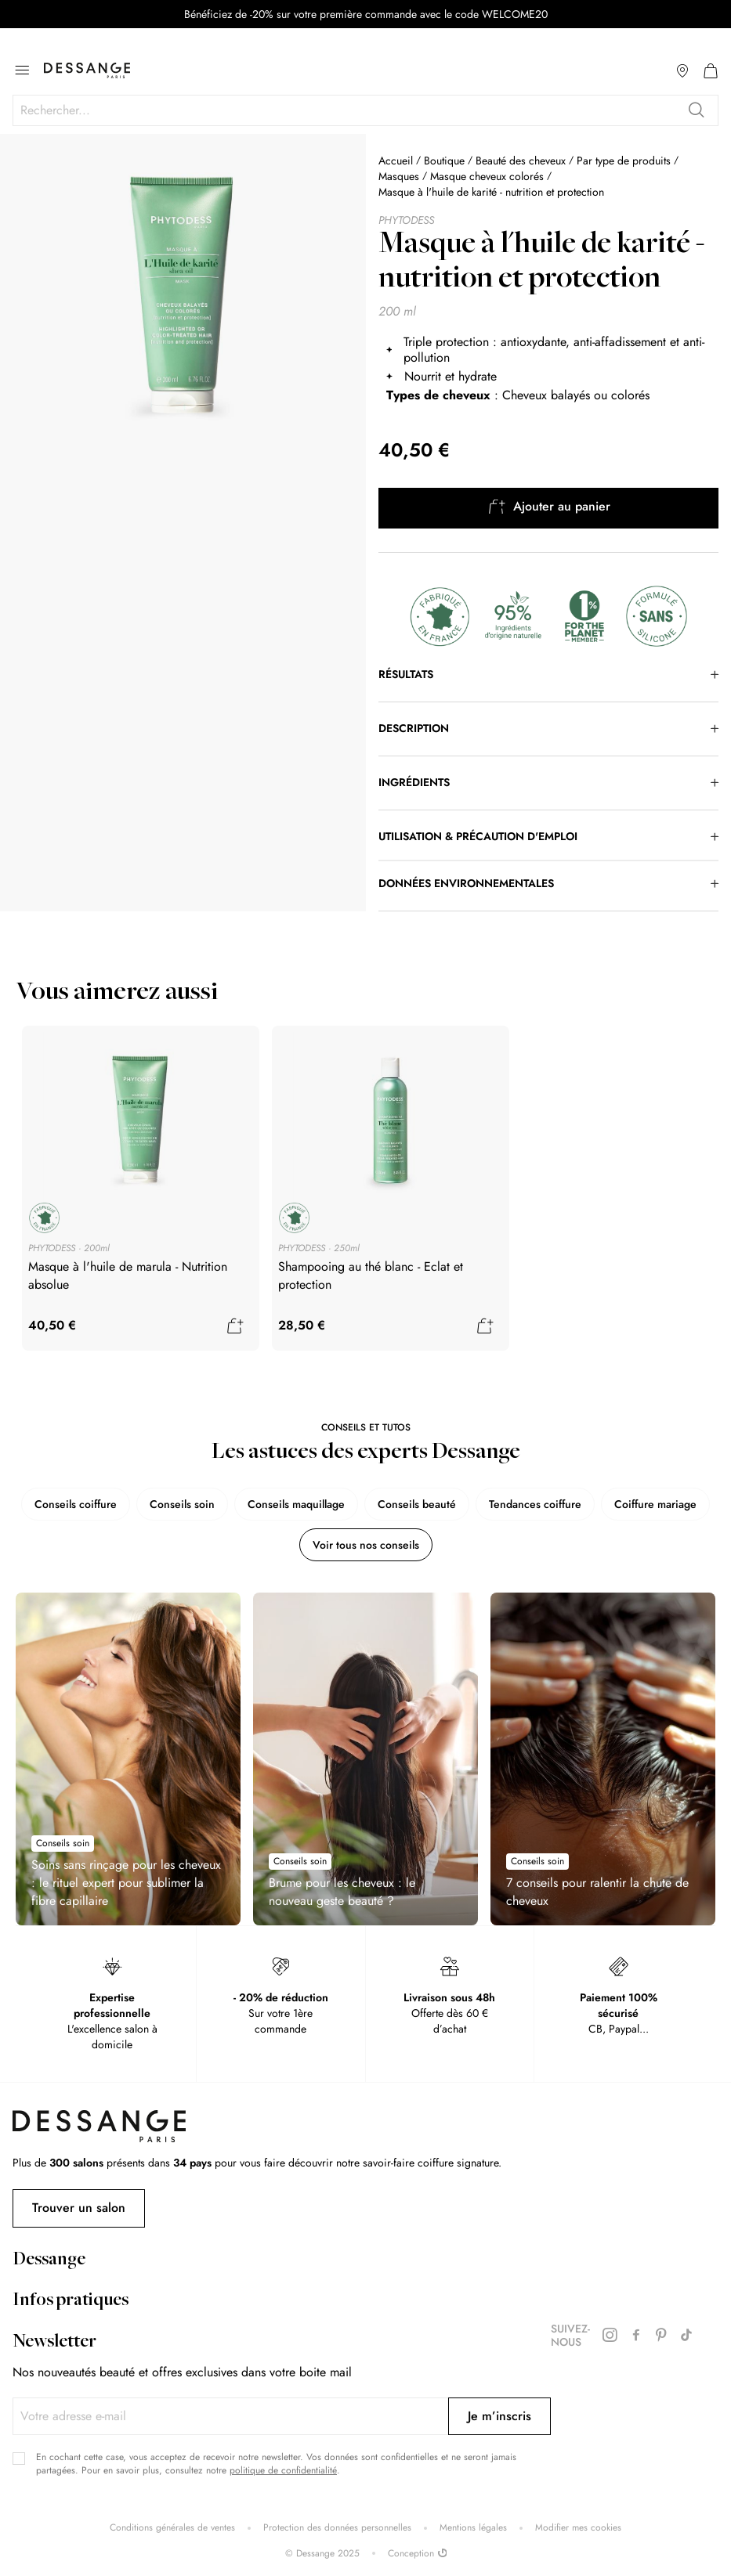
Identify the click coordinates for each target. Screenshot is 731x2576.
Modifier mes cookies (578, 2528)
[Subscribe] (499, 2416)
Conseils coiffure (75, 1504)
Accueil (395, 160)
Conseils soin (182, 1504)
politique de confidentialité (283, 2470)
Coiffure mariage (655, 1504)
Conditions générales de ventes (172, 2528)
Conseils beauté (417, 1504)
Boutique (444, 160)
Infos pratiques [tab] (70, 2301)
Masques (398, 176)
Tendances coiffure (535, 1504)
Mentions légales (473, 2528)
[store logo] (87, 70)
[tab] (548, 675)
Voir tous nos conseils (366, 1545)
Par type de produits (624, 160)
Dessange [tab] (49, 2260)
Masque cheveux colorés (487, 176)
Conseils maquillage (296, 1504)
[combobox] (365, 110)
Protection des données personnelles (337, 2528)
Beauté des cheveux (521, 160)
